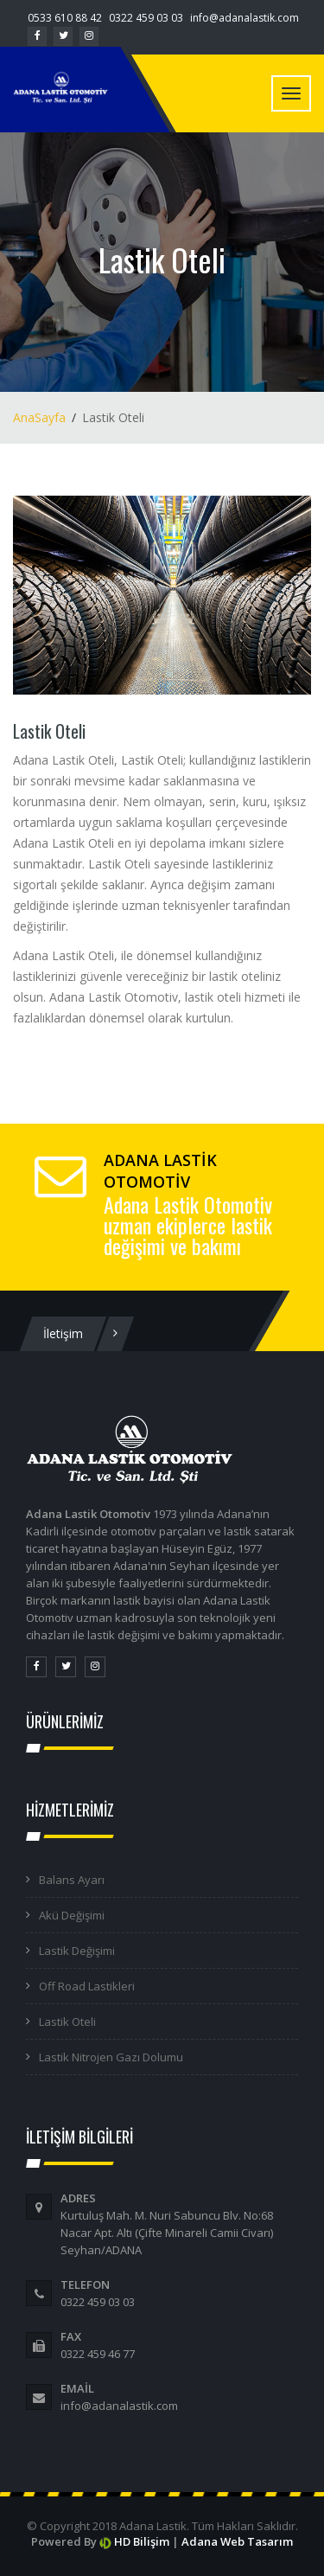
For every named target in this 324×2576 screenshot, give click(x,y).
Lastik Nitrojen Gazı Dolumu (111, 2057)
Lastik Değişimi (77, 1950)
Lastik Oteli (67, 2021)
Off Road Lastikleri (87, 1986)
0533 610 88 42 (65, 17)
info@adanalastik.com (244, 17)
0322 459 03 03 (146, 17)
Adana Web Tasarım (237, 2541)
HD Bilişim (141, 2541)
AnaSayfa (39, 417)
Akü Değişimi (72, 1915)
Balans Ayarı (72, 1879)
